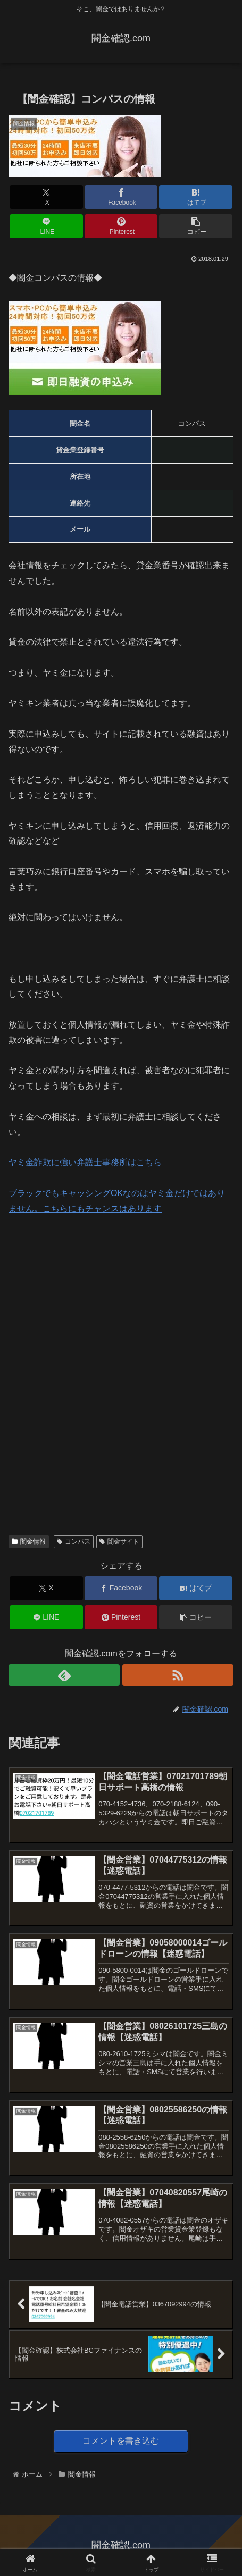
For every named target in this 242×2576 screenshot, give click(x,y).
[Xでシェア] (46, 197)
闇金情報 (29, 1541)
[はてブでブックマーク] (195, 197)
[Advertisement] (88, 1298)
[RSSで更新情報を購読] (177, 1675)
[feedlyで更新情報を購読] (64, 1675)
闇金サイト (119, 1541)
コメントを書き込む (120, 2440)
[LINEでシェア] (46, 226)
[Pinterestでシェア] (121, 226)
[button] (195, 226)
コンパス (73, 1541)
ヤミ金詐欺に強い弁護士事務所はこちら (85, 1162)
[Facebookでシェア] (121, 197)
